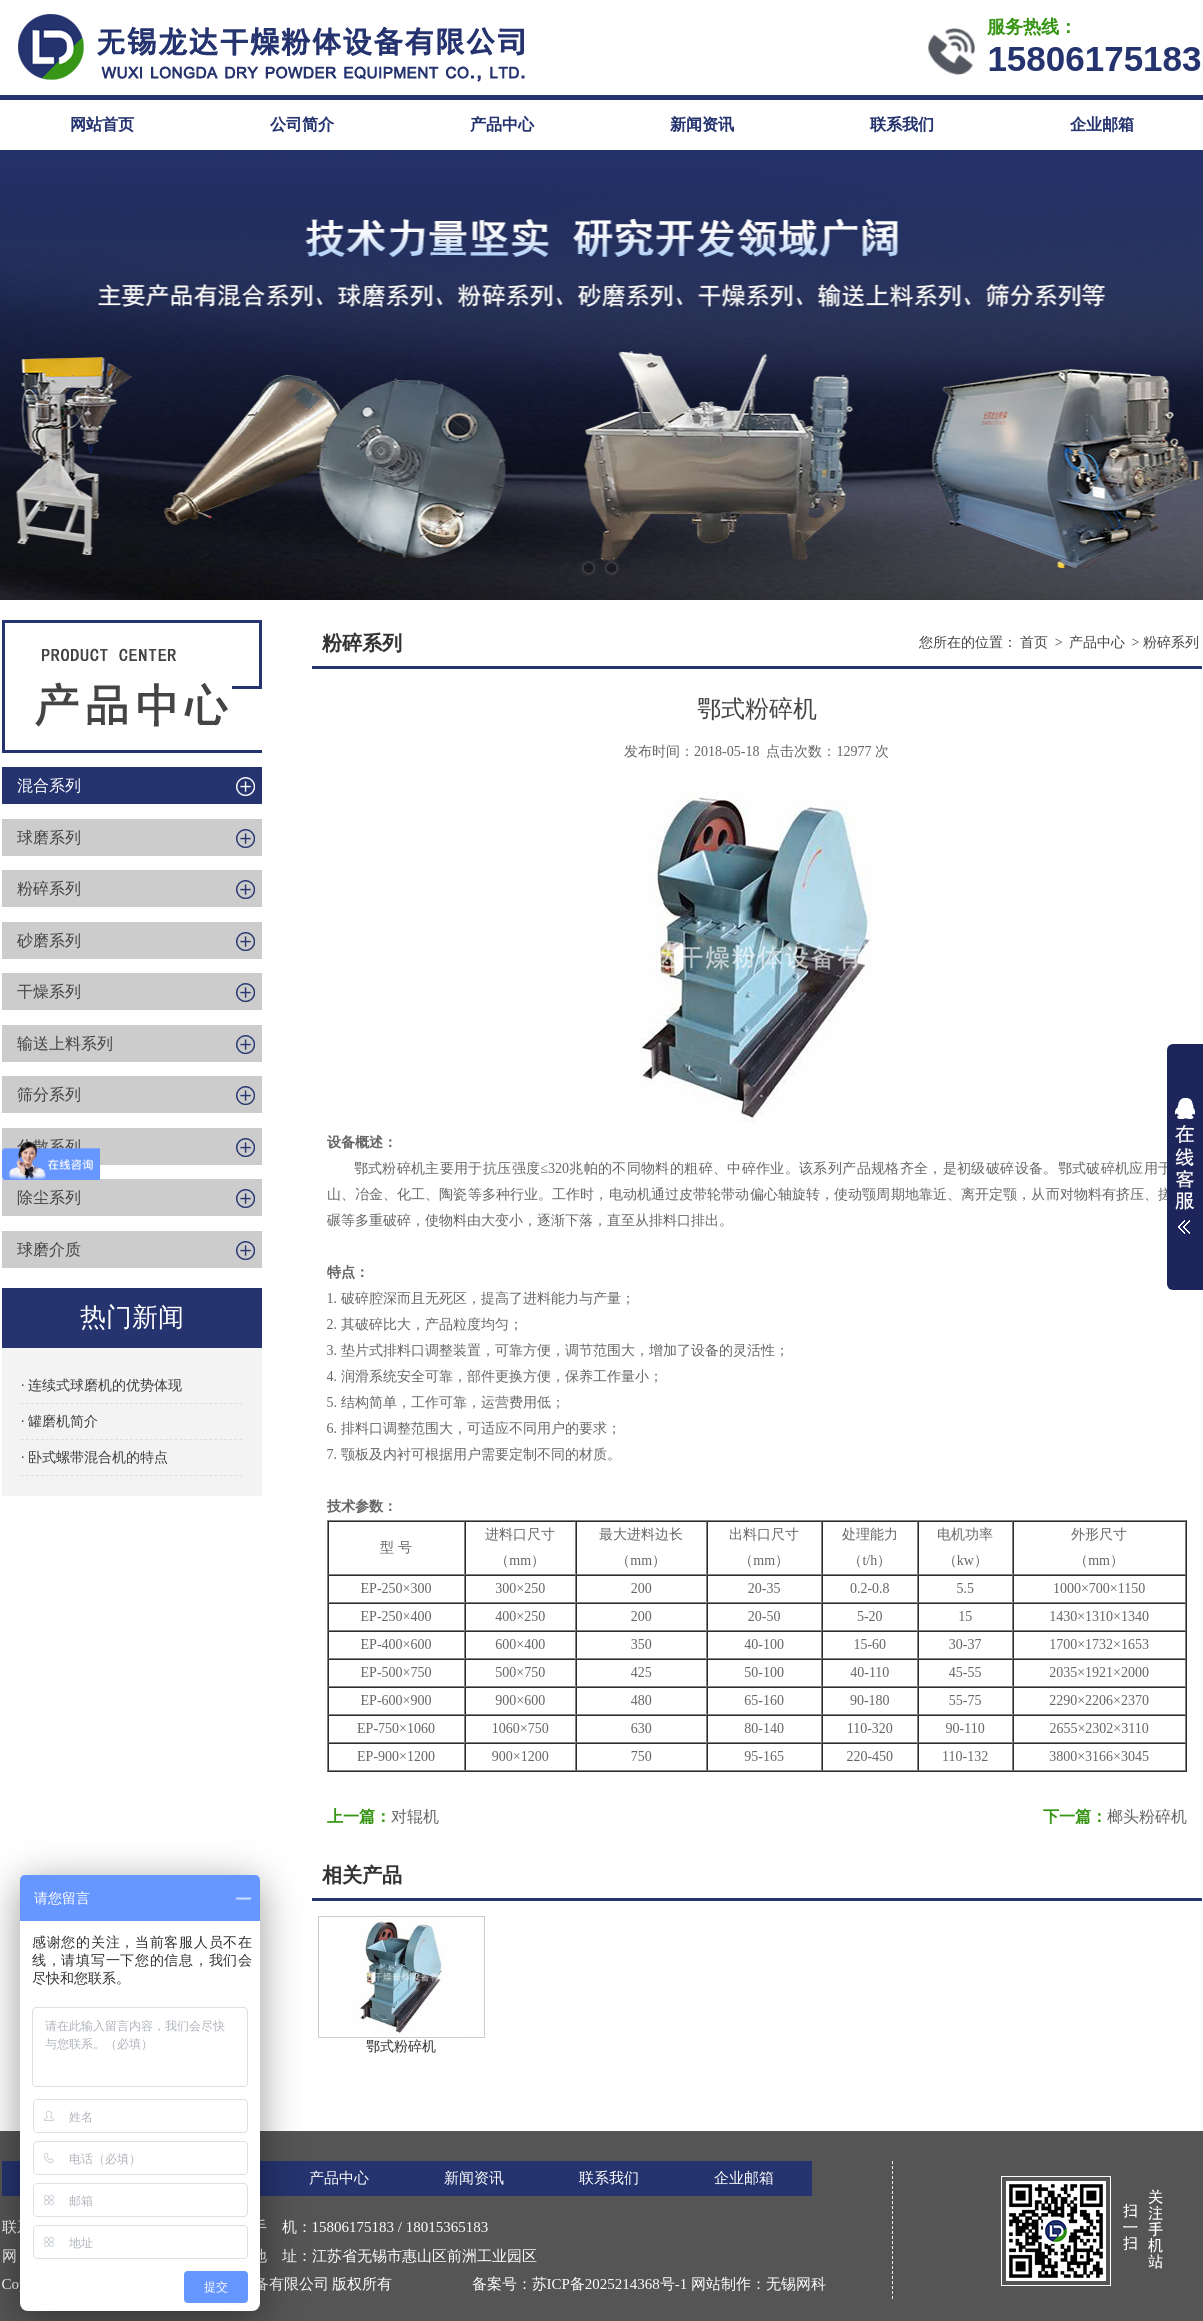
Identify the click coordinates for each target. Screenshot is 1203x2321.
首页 (1034, 642)
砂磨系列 (49, 940)
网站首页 (102, 124)
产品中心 (502, 124)
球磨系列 (49, 837)
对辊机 (415, 1816)
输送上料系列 (65, 1043)
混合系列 (49, 785)
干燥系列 (49, 991)
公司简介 (302, 124)
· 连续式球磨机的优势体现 (101, 1385)
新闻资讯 (702, 124)
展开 (1185, 1166)
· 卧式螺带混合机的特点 (94, 1457)
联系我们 (902, 124)
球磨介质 (49, 1249)
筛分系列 (49, 1094)
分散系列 (49, 1146)
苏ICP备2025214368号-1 (610, 2284)
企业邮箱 (1102, 124)
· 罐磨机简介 (59, 1421)
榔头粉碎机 (1147, 1816)
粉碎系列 (49, 888)
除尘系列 (49, 1197)
